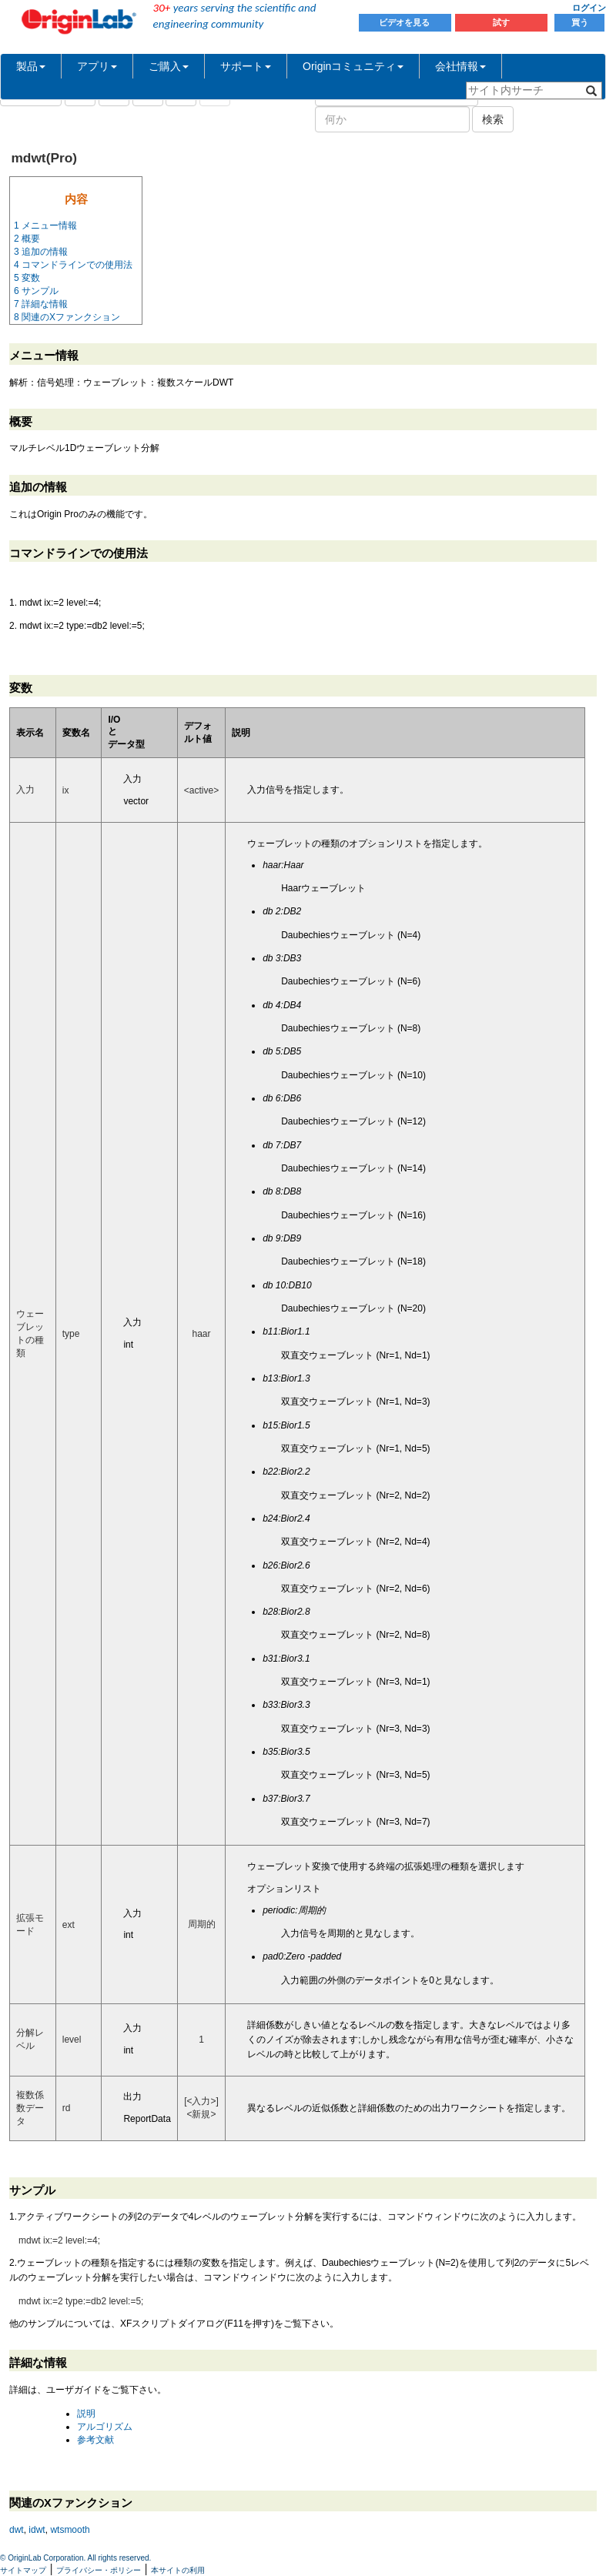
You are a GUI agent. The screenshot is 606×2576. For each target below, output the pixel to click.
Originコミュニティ (353, 66)
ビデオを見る (405, 22)
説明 (86, 2413)
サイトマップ (23, 2570)
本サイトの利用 (178, 2570)
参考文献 (95, 2439)
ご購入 (169, 66)
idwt (36, 2529)
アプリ (97, 66)
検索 (493, 119)
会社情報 (460, 66)
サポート (245, 66)
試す (501, 22)
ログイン (589, 7)
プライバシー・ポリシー (98, 2570)
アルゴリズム (104, 2426)
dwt (16, 2529)
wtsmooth (69, 2529)
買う (579, 22)
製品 (30, 66)
